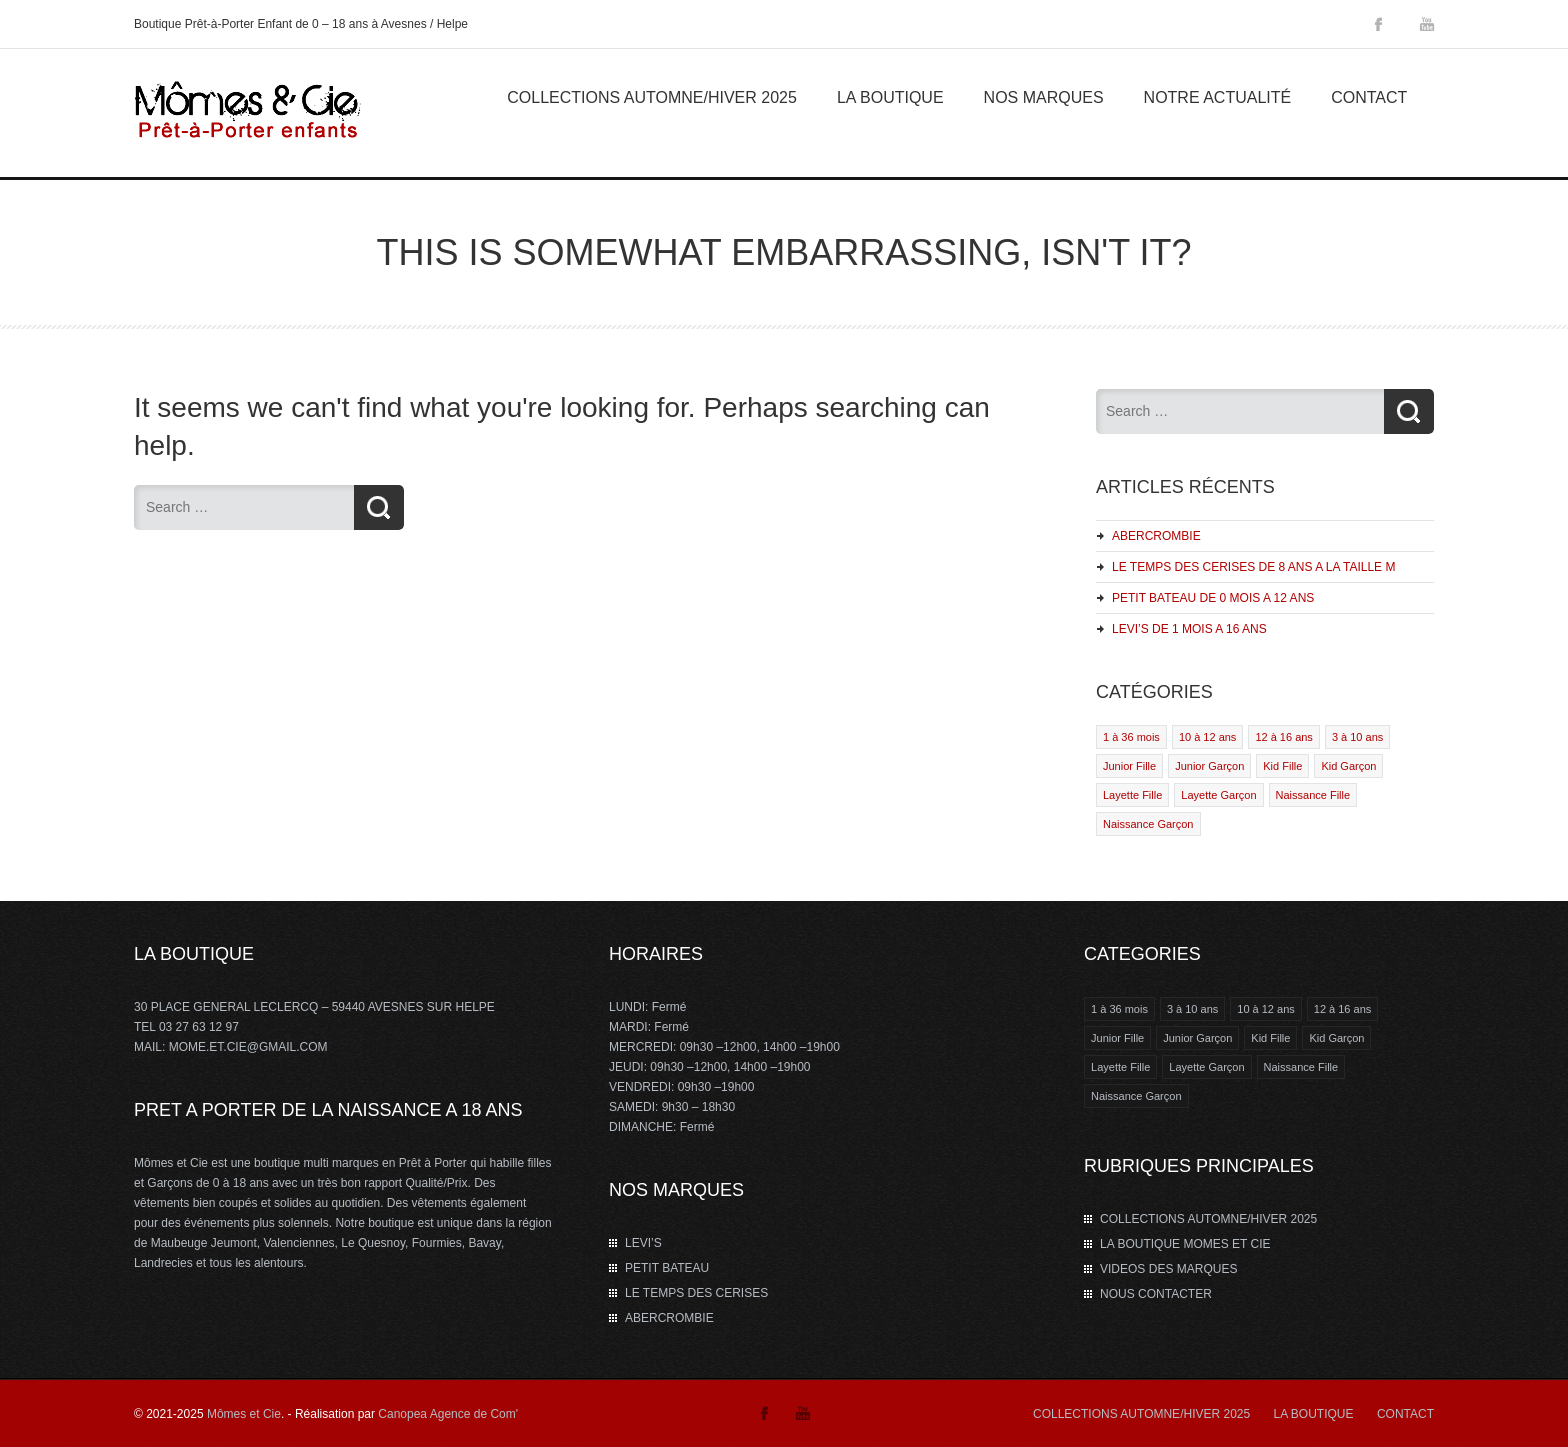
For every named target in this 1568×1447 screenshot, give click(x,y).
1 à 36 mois (1131, 737)
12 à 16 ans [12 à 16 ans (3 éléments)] (1343, 1009)
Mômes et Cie (244, 1414)
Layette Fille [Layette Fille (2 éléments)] (1120, 1067)
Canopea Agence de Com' (448, 1414)
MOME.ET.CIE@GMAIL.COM (248, 1047)
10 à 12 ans (1208, 737)
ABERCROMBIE (1156, 536)
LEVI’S (643, 1243)
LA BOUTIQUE (1314, 1414)
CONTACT (1405, 1414)
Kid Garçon (1348, 766)
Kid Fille (1282, 766)
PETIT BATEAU (667, 1268)
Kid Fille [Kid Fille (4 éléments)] (1270, 1038)
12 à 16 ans (1284, 737)
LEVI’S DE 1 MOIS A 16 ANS (1189, 629)
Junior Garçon (1209, 766)
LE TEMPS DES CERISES (696, 1293)
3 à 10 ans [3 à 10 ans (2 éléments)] (1192, 1009)
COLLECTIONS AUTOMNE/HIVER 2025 (652, 97)
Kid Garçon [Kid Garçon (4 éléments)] (1336, 1038)
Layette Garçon (1218, 795)
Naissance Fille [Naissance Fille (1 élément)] (1301, 1067)
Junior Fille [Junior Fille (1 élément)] (1117, 1038)
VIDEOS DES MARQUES (1168, 1269)
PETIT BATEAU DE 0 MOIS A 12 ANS (1213, 598)
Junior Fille (1129, 766)
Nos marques (1044, 97)
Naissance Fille (1313, 795)
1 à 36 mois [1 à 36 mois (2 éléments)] (1119, 1009)
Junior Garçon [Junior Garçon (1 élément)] (1197, 1038)
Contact (1369, 97)
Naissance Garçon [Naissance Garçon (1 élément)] (1136, 1096)
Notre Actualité (1218, 97)
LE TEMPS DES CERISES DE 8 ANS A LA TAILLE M (1253, 567)
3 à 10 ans (1357, 737)
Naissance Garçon (1148, 824)
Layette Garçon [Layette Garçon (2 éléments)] (1206, 1067)
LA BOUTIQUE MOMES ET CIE (1185, 1244)
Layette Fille (1132, 795)
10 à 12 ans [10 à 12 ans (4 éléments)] (1266, 1009)
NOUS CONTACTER (1156, 1294)
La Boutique (890, 97)
